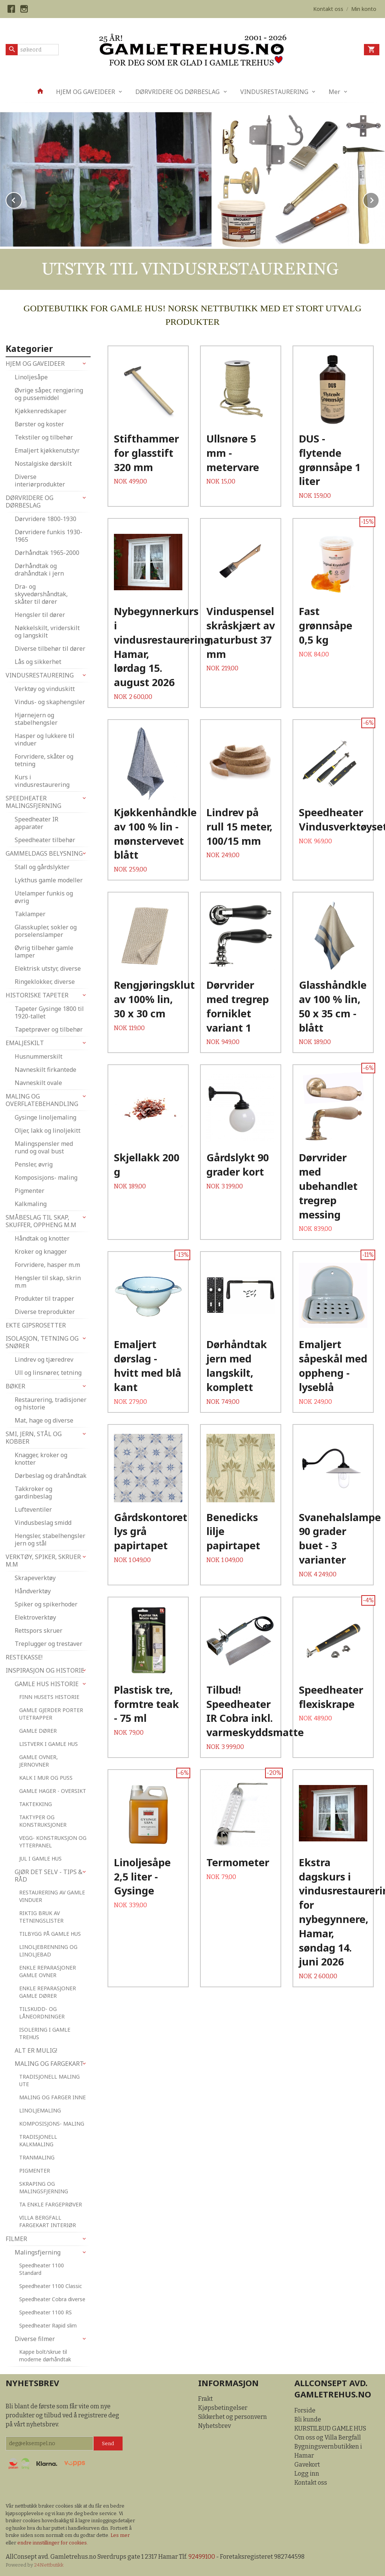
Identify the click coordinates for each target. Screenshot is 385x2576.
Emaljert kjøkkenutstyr (47, 450)
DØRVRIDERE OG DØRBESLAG (177, 92)
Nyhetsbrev (214, 2425)
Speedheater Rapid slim (48, 2325)
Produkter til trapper (44, 1298)
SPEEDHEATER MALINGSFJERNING (33, 801)
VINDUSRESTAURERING (274, 92)
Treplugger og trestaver (48, 1643)
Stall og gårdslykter (42, 866)
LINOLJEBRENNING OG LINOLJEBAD (48, 1950)
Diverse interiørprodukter (40, 480)
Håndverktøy (33, 1591)
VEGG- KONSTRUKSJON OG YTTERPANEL (52, 1841)
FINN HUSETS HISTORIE (49, 1696)
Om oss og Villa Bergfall (327, 2437)
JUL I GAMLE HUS (40, 1858)
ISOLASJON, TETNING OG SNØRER (42, 1342)
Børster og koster (39, 424)
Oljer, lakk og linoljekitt (47, 1130)
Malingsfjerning (38, 2252)
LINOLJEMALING (40, 2110)
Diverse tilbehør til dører (50, 648)
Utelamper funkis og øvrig (44, 897)
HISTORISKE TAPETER (37, 995)
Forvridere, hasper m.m (47, 1264)
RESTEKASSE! (24, 1657)
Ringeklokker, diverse (45, 981)
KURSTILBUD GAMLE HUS (330, 2428)
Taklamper (30, 913)
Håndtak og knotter (42, 1238)
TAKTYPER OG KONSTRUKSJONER (43, 1820)
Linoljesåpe (31, 377)
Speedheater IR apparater (36, 822)
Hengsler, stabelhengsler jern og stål (50, 1539)
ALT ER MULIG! (36, 2050)
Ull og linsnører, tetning (48, 1372)
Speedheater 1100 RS (45, 2311)
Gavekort (307, 2464)
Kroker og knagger (41, 1251)
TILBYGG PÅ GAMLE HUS (50, 1933)
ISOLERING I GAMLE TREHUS (44, 2033)
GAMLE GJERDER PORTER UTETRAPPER (51, 1713)
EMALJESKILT (25, 1042)
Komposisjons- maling (46, 1177)
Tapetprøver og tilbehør (49, 1029)
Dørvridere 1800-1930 (45, 518)
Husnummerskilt (38, 1056)
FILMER (16, 2238)
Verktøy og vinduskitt (45, 688)
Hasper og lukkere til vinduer (44, 739)
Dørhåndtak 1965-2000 (47, 552)
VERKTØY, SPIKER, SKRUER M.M (43, 1560)
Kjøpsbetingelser (222, 2407)
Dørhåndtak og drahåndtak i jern (39, 569)
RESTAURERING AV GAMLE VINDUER (52, 1895)
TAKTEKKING (35, 1803)
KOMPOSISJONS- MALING (51, 2123)
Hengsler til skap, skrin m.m (48, 1281)
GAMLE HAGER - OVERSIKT (52, 1790)
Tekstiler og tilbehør (44, 437)
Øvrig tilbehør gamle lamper (44, 951)
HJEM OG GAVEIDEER (85, 92)
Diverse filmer (35, 2338)
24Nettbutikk (49, 2564)
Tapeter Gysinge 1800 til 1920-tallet (49, 1012)
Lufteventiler (33, 1509)
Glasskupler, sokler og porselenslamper (46, 930)
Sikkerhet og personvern (232, 2416)
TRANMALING (37, 2157)
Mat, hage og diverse (44, 1420)
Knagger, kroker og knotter (41, 1458)
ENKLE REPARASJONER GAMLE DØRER (47, 1991)
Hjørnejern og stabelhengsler (36, 718)
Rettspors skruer (38, 1630)
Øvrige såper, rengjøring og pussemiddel (49, 394)
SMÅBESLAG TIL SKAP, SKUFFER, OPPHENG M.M (41, 1221)
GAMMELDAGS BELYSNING (44, 853)
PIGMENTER (34, 2170)
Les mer (120, 2535)
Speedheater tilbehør (45, 839)
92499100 (201, 2556)
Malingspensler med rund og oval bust (44, 1147)
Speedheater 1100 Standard (41, 2268)
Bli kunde (307, 2419)
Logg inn (306, 2473)
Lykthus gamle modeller (49, 880)
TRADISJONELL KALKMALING (38, 2140)
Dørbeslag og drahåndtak (50, 1475)
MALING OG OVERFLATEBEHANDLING (42, 1100)
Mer (334, 92)
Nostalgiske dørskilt (43, 463)
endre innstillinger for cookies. (52, 2542)
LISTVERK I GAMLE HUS (48, 1743)
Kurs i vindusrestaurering (42, 780)
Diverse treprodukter (45, 1311)
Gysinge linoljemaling (45, 1117)
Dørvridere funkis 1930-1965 (48, 535)
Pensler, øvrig (34, 1164)
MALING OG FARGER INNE (52, 2096)
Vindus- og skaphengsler (50, 701)
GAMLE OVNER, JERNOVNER (38, 1760)
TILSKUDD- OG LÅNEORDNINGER (42, 2012)
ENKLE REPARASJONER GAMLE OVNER (47, 1971)
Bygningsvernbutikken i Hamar (328, 2451)
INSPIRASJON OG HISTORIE (45, 1670)
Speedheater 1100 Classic (50, 2285)
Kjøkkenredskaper (41, 410)
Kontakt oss (310, 2482)
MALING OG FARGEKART (49, 2063)
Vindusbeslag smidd (43, 1522)
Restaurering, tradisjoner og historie (50, 1403)
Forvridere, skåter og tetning (44, 760)
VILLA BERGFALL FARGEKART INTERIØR (47, 2221)
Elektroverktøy (35, 1617)
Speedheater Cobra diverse (52, 2298)
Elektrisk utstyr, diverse (48, 968)
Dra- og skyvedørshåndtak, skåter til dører (41, 593)
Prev (21, 199)
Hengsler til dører (40, 614)
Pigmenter (29, 1190)
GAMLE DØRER (38, 1730)
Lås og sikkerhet (38, 661)
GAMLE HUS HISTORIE (47, 1683)
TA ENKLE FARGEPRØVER (50, 2204)
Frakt (205, 2398)
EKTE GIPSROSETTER (36, 1325)
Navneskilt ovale (38, 1082)
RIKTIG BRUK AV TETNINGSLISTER (41, 1916)
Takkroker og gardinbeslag (33, 1492)
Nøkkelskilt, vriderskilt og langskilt (47, 631)
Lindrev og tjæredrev (44, 1359)
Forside (304, 2410)
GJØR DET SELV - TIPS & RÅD (48, 1875)
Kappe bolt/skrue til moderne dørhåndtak (45, 2355)
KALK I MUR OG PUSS (46, 1777)
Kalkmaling (31, 1203)
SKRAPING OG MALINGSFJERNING (43, 2187)
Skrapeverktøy (35, 1577)
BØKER (15, 1386)
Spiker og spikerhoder (46, 1604)
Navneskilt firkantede (45, 1069)
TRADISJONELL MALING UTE (49, 2080)
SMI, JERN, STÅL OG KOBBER (34, 1437)
